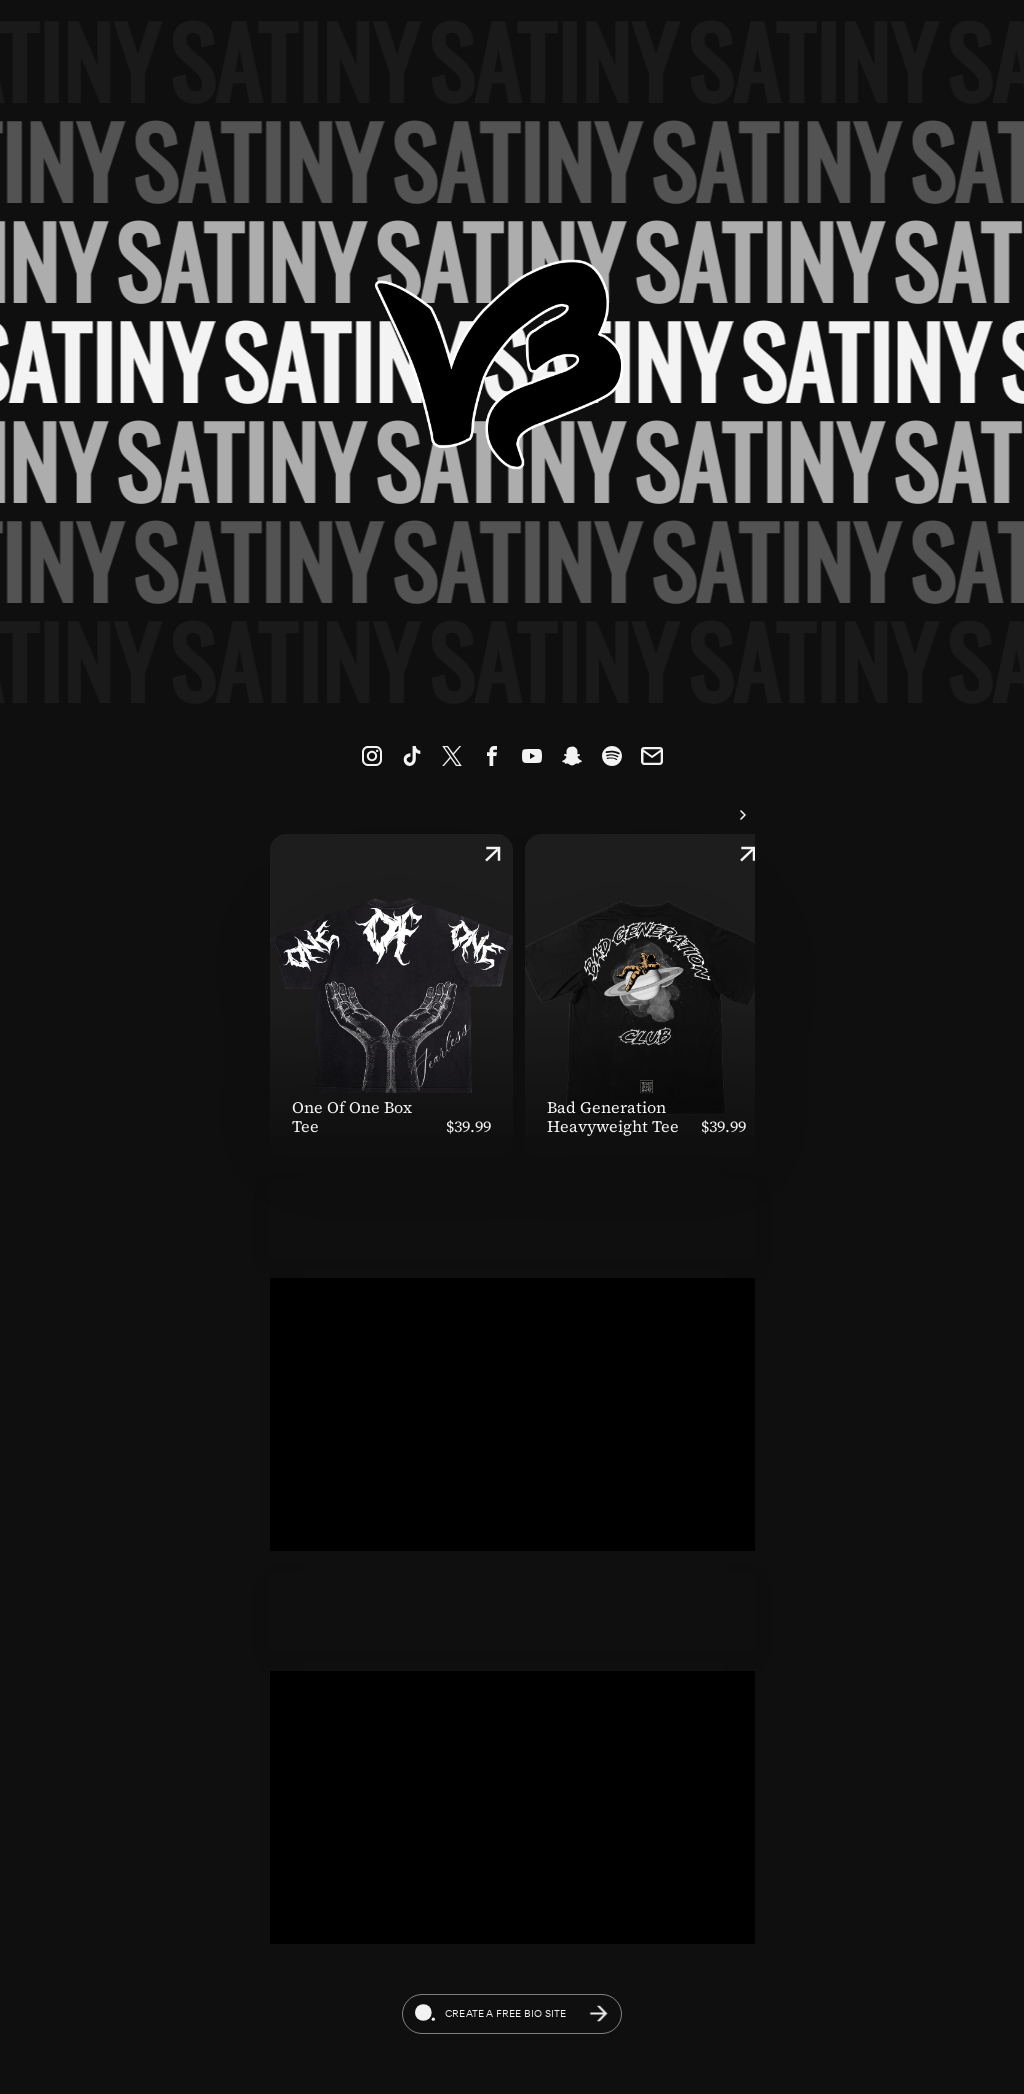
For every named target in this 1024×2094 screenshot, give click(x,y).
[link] (372, 756)
